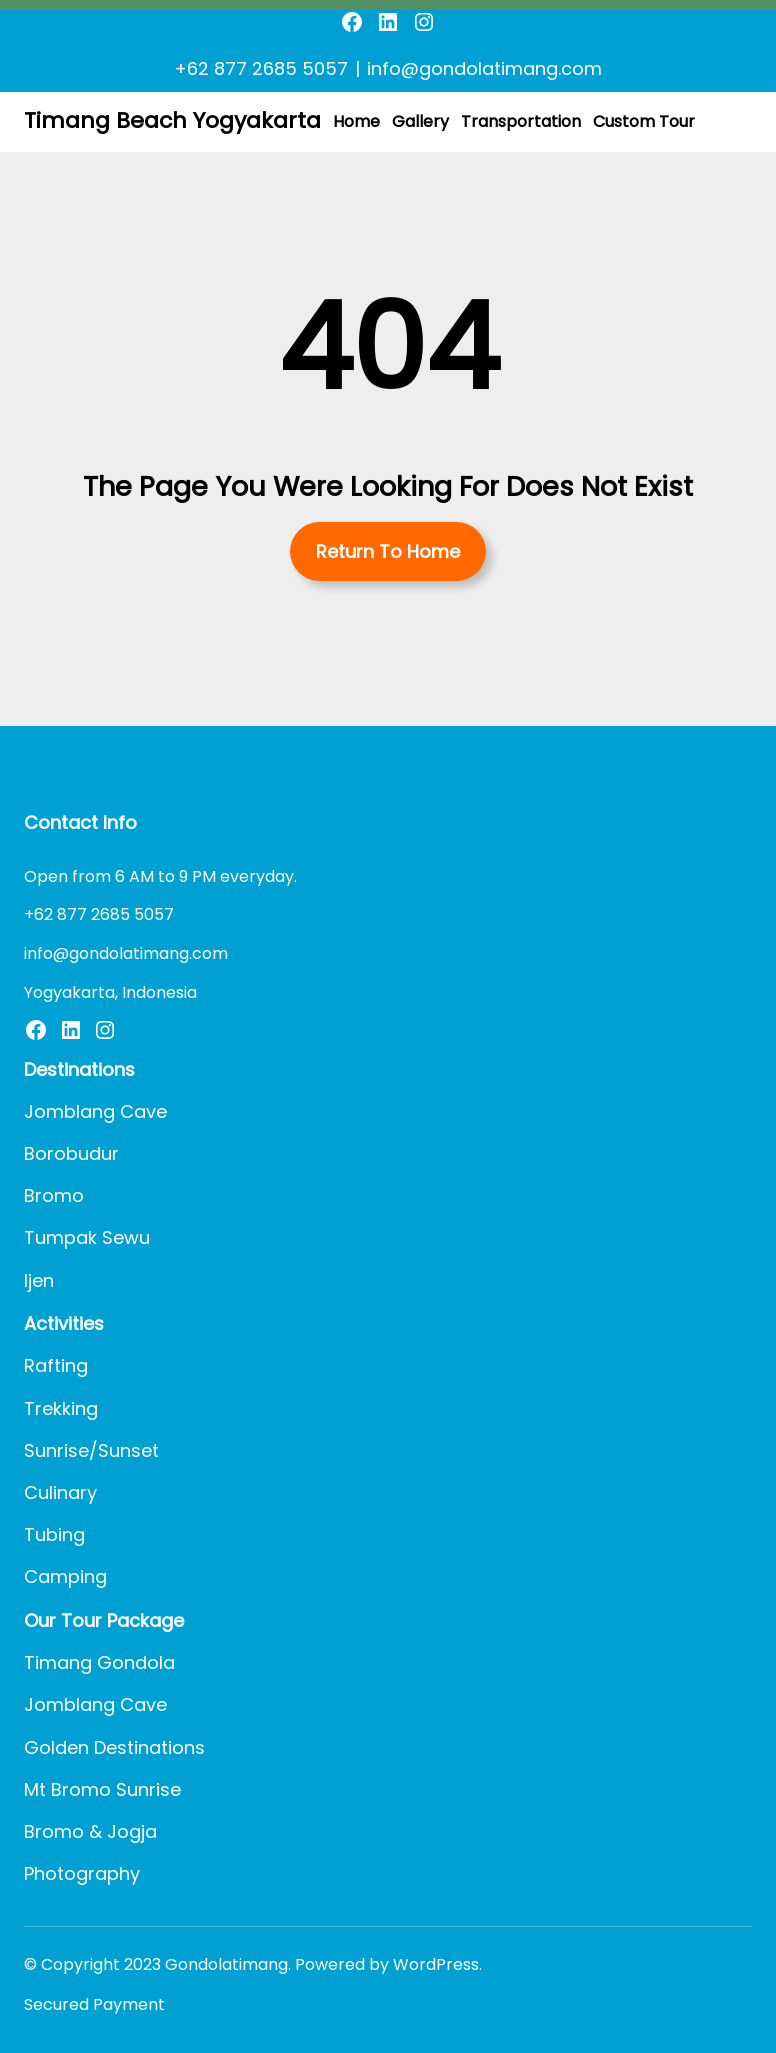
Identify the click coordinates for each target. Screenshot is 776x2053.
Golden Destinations (114, 1747)
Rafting (56, 1365)
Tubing (54, 1534)
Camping (65, 1576)
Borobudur (71, 1153)
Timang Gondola (99, 1662)
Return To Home (388, 551)
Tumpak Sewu (87, 1237)
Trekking (61, 1408)
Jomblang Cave (95, 1111)
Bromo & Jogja (90, 1831)
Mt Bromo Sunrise (102, 1789)
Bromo (54, 1195)
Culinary (60, 1492)
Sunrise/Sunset (91, 1450)
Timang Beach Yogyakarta (172, 120)
